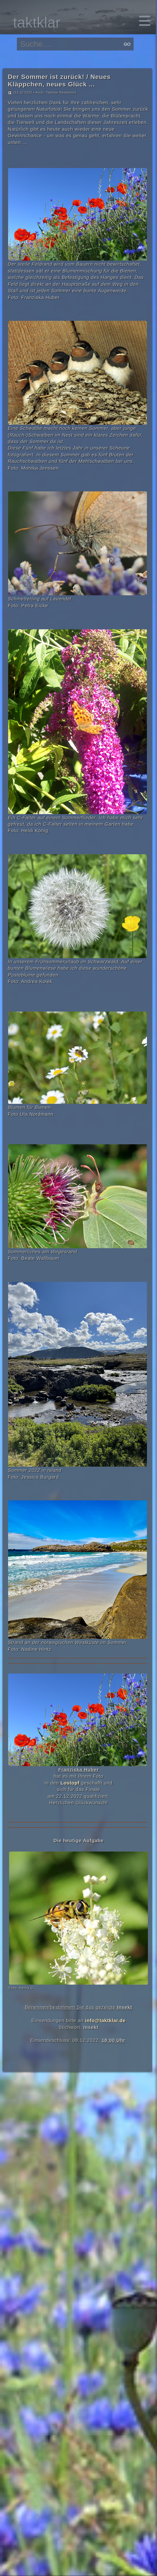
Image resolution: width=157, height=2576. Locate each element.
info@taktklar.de (105, 2020)
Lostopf (69, 1783)
